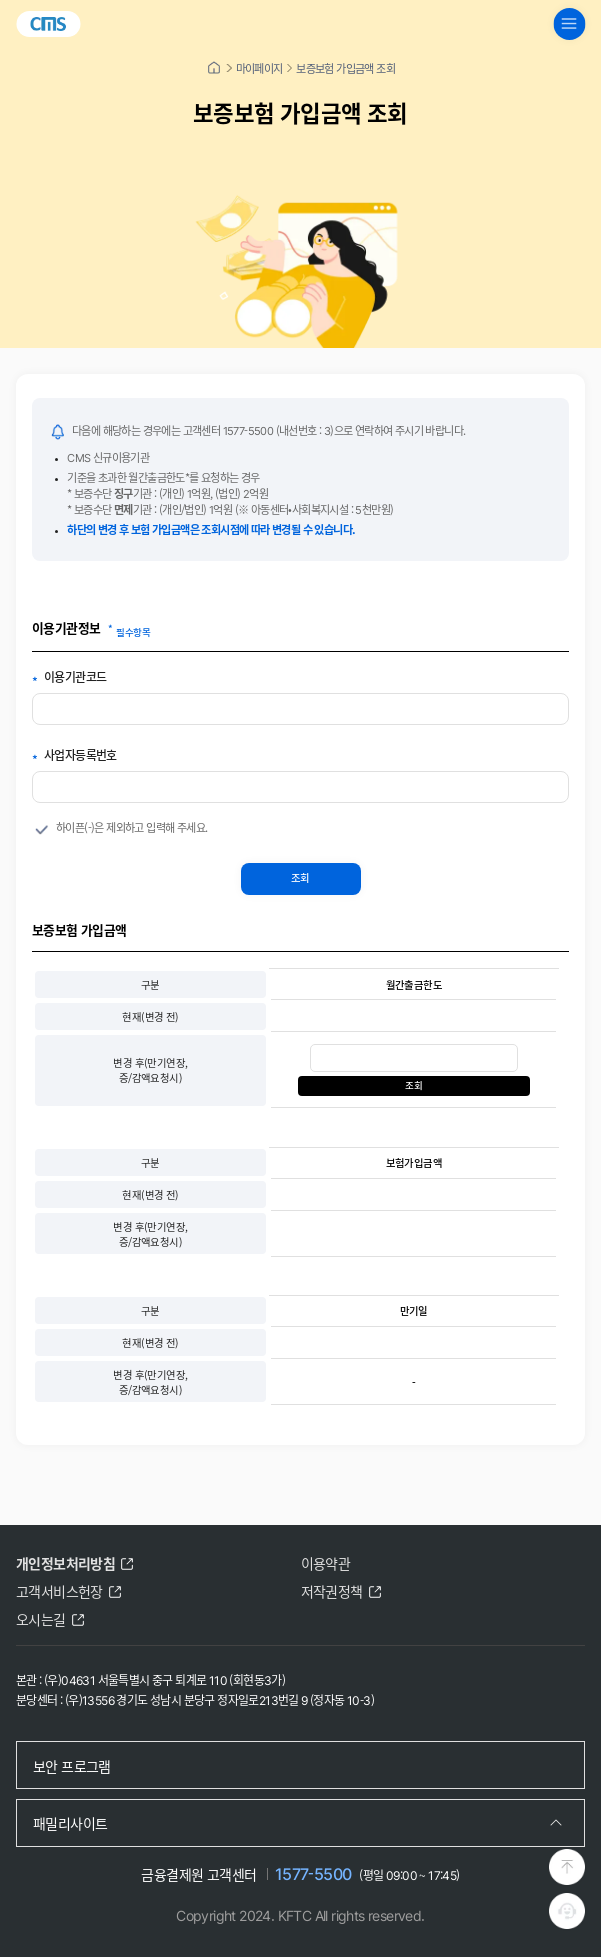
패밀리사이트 (70, 1823)
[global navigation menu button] (569, 24)
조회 (300, 877)
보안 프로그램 (72, 1766)
